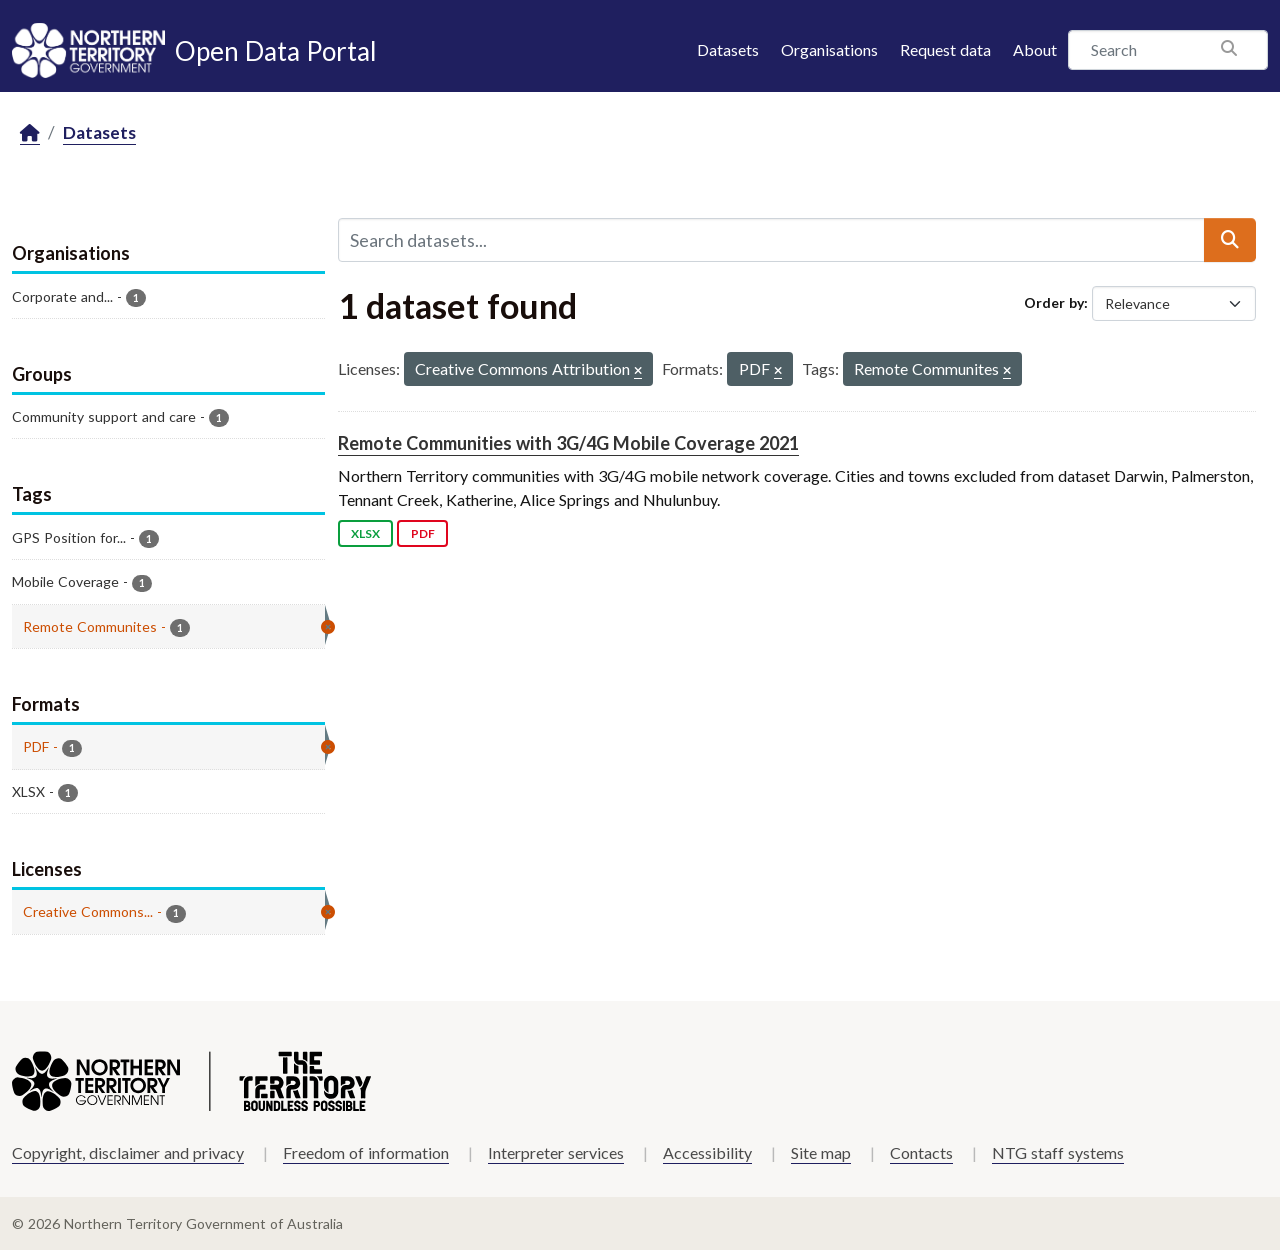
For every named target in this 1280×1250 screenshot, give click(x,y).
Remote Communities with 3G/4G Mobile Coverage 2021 (568, 443)
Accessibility (707, 1152)
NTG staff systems (1058, 1152)
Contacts (921, 1152)
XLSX (365, 533)
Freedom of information (366, 1152)
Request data (945, 49)
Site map (821, 1152)
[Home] (30, 133)
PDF (423, 533)
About (1035, 49)
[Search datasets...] (771, 240)
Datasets (728, 49)
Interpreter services (556, 1152)
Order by (1054, 302)
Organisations (829, 49)
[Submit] (1230, 240)
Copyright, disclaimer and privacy (128, 1152)
